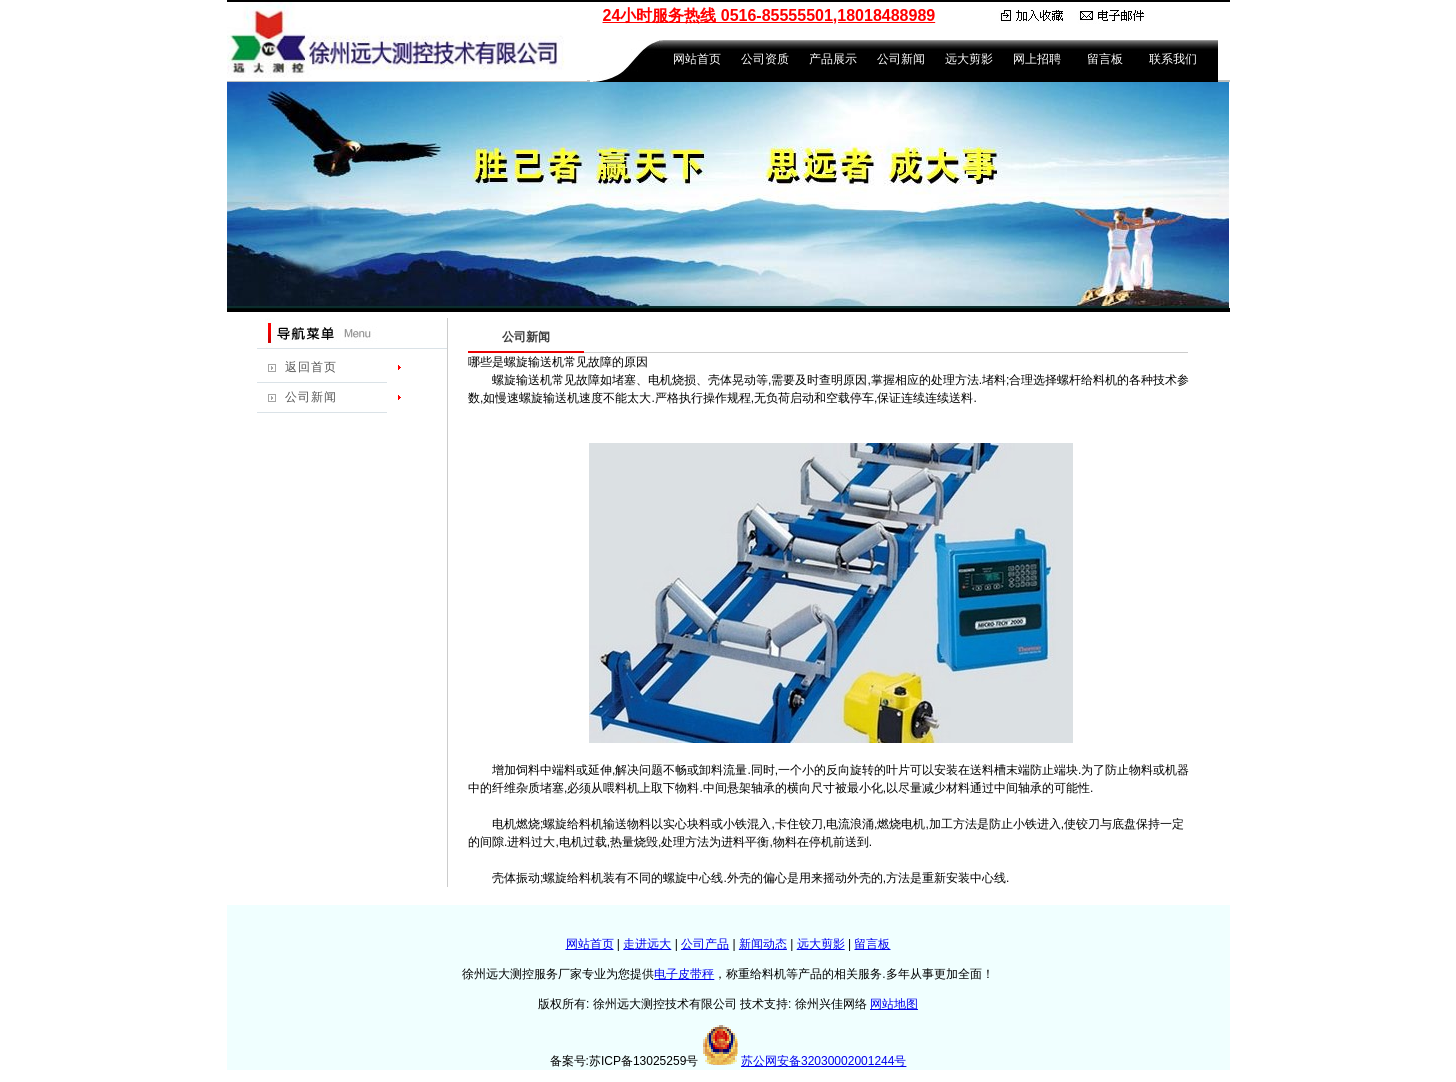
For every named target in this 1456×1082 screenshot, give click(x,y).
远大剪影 (969, 59)
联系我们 (1173, 59)
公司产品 (705, 944)
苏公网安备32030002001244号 (823, 1061)
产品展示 (833, 59)
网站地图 (894, 1004)
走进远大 (647, 944)
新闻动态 (763, 944)
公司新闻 (901, 59)
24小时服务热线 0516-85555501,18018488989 (769, 15)
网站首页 (697, 59)
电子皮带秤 (684, 974)
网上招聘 (1037, 59)
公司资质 (765, 59)
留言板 (1105, 59)
